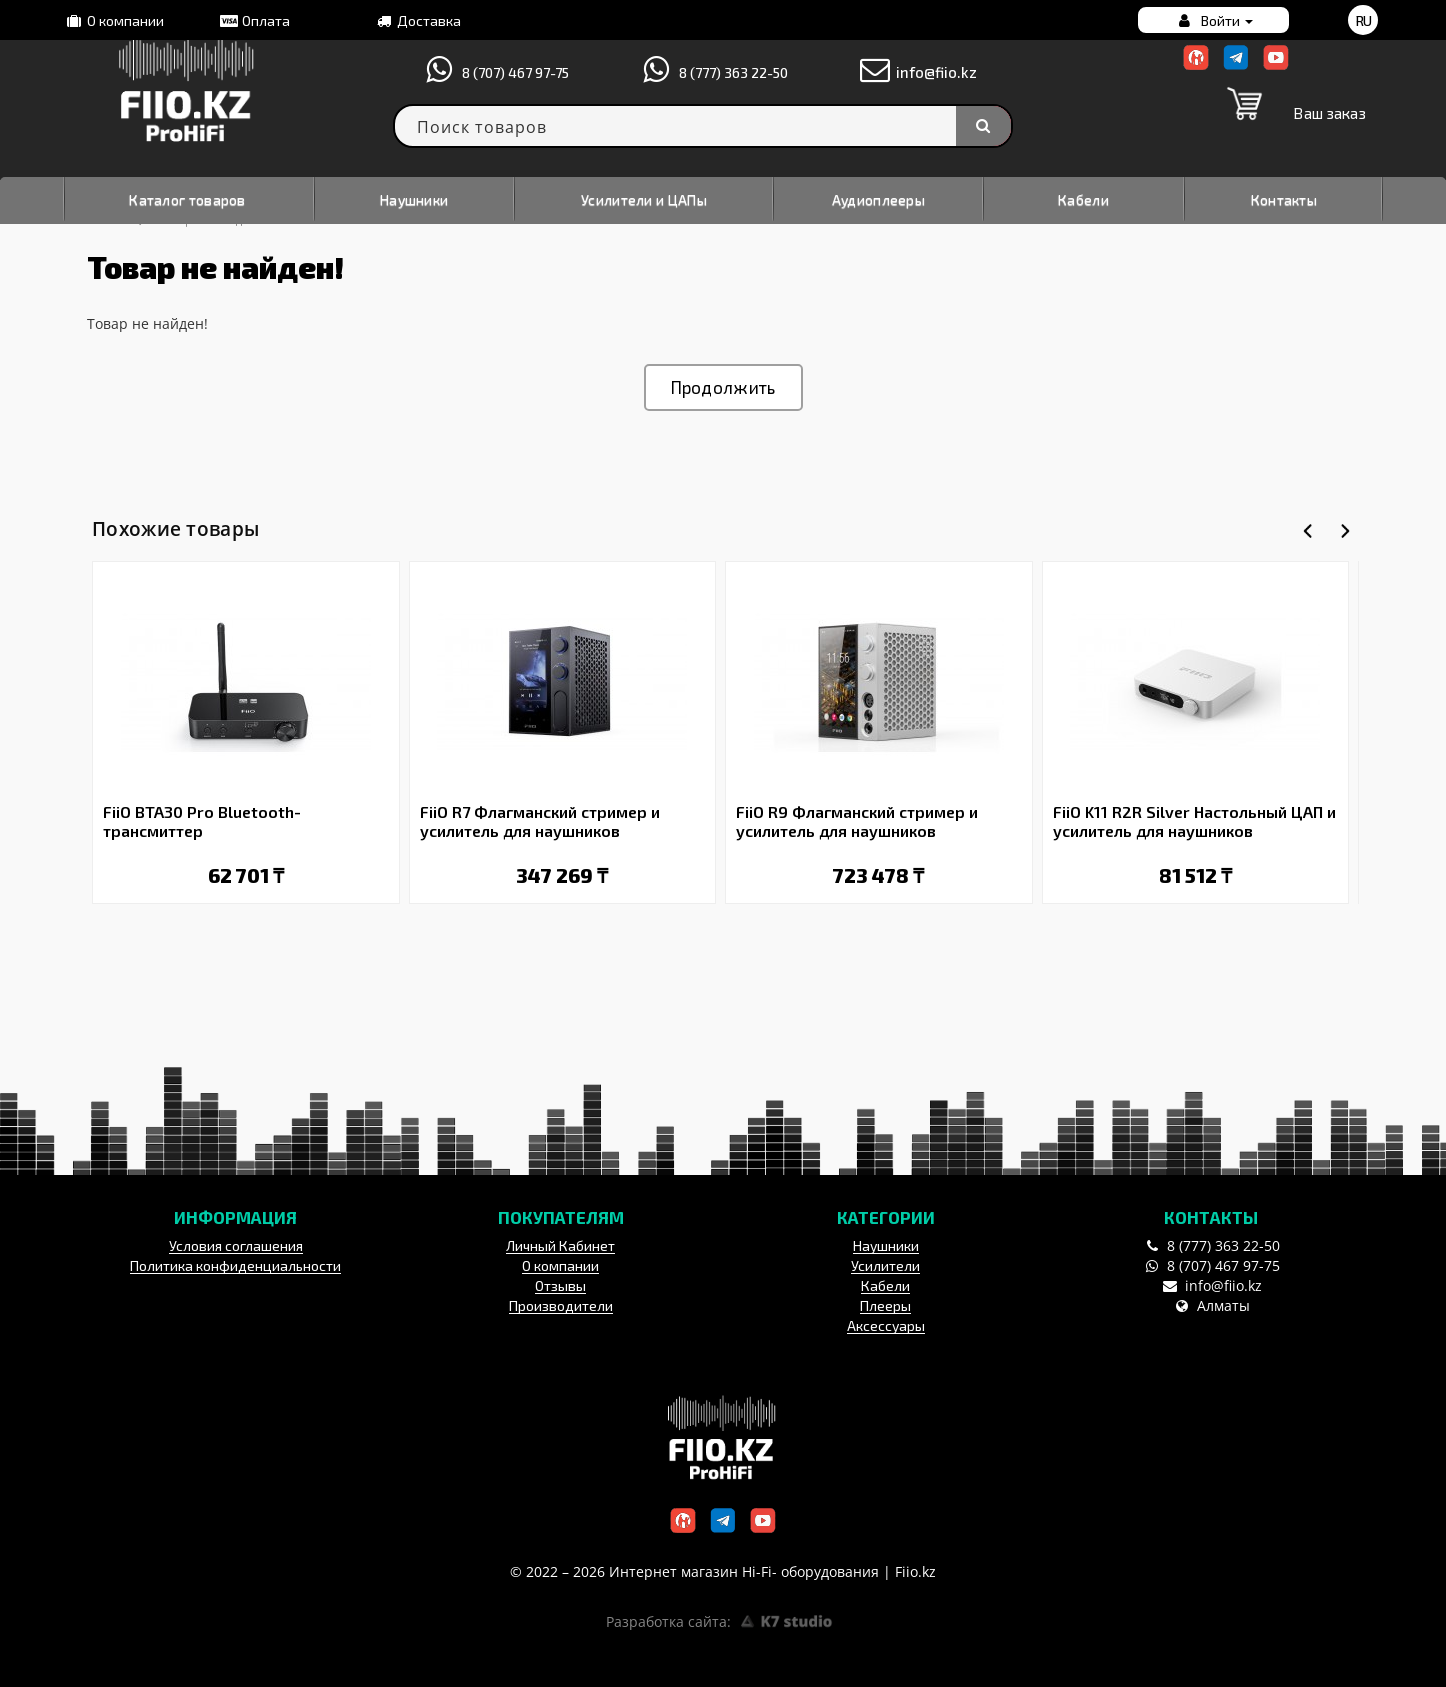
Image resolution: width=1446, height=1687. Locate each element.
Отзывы (560, 1285)
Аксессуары (886, 1325)
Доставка (417, 20)
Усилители (885, 1265)
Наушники (414, 199)
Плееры (885, 1305)
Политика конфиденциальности (235, 1265)
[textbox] (703, 126)
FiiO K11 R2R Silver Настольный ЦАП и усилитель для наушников (1194, 821)
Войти (1213, 20)
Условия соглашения (236, 1245)
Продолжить (723, 387)
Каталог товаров (187, 199)
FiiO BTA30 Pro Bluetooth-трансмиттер (202, 821)
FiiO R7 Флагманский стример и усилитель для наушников (540, 821)
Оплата (254, 20)
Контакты (1284, 199)
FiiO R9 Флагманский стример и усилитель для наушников (857, 821)
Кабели (1083, 199)
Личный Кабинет (560, 1245)
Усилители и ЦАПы (644, 199)
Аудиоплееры (878, 199)
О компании (113, 20)
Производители (561, 1305)
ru (1363, 20)
